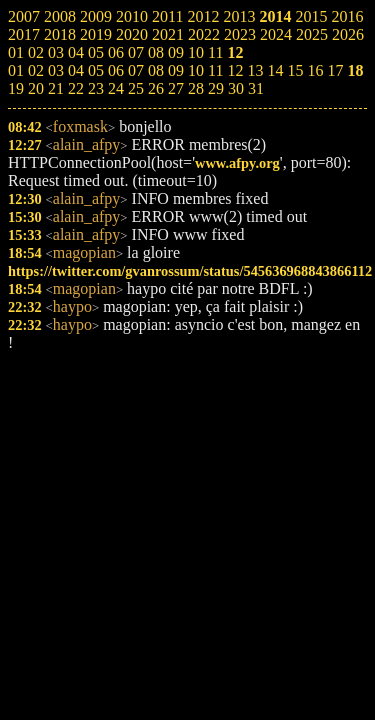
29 (216, 88)
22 (76, 88)
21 (56, 88)
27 (176, 88)
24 (116, 88)
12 (235, 70)
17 (335, 70)
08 (156, 70)
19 (16, 88)
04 (76, 70)
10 (196, 70)
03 (56, 70)
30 (236, 88)
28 (196, 88)
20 (36, 88)
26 (156, 88)
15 (295, 70)
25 (136, 88)
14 (275, 70)
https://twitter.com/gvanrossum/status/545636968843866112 (190, 271)
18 (355, 70)
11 (215, 70)
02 (36, 70)
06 (116, 70)
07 (136, 70)
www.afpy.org (237, 163)
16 (315, 70)
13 (255, 70)
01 (16, 70)
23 (96, 88)
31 (256, 88)
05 (96, 70)
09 (176, 70)
